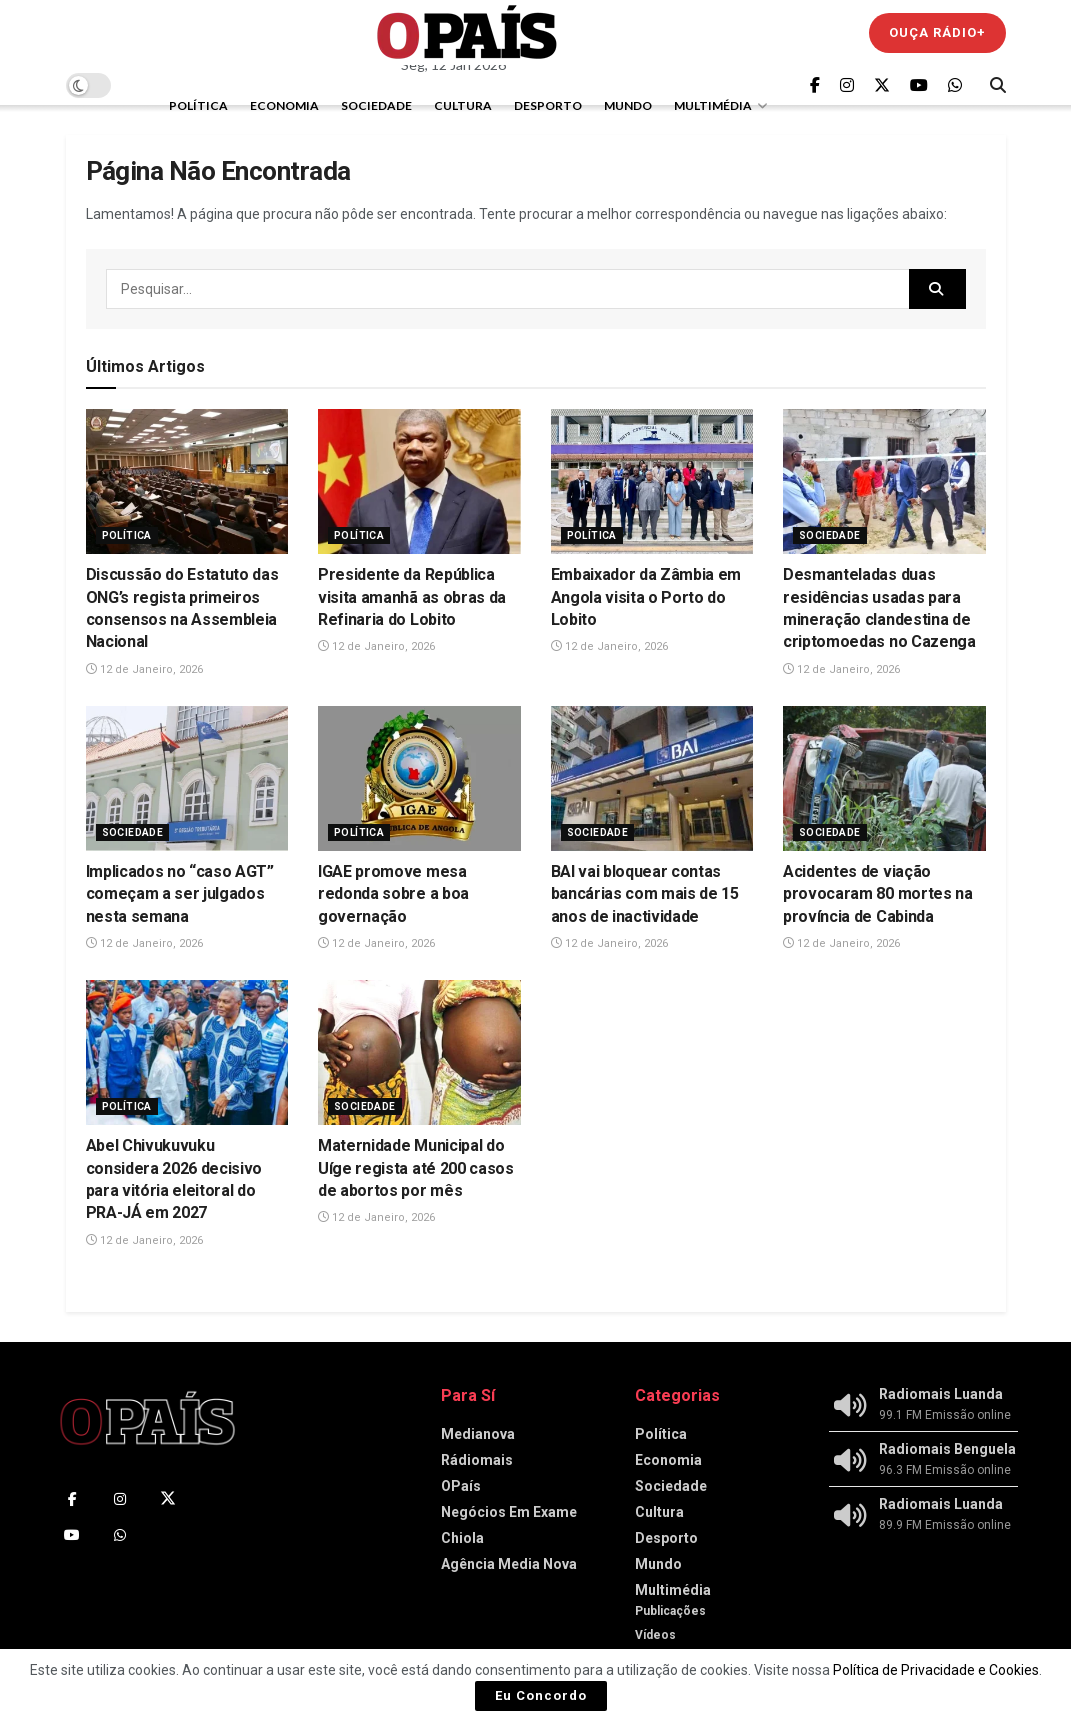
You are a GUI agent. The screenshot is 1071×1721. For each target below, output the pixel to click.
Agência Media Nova (509, 1564)
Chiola (462, 1538)
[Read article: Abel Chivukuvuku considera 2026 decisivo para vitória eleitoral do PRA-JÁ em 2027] (187, 1052)
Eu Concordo (541, 1695)
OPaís (461, 1486)
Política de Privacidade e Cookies (936, 1670)
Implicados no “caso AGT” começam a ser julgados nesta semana (180, 894)
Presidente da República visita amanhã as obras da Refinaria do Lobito (412, 597)
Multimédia (713, 105)
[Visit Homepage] (467, 32)
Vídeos (655, 1635)
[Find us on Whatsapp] (955, 85)
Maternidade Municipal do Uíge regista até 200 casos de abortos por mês (416, 1168)
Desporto (548, 105)
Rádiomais (477, 1460)
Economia (284, 105)
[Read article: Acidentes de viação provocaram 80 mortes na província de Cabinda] (884, 778)
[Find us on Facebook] (815, 85)
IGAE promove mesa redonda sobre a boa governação (393, 894)
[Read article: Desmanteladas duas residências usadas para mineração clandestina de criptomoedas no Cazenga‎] (884, 481)
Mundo (628, 105)
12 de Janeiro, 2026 (144, 669)
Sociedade (376, 105)
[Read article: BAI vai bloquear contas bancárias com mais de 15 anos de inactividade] (652, 778)
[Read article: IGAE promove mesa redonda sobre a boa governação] (419, 778)
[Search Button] (998, 85)
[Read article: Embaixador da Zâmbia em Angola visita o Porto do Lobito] (652, 481)
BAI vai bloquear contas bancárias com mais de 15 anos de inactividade (645, 894)
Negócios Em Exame (509, 1512)
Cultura (463, 105)
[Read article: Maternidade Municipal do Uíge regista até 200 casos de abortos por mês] (419, 1052)
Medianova (478, 1434)
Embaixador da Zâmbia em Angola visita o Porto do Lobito (646, 597)
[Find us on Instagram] (847, 85)
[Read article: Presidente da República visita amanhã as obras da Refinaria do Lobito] (419, 481)
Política (198, 105)
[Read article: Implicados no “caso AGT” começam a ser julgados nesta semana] (187, 778)
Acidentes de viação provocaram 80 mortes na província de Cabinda (878, 894)
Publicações (670, 1611)
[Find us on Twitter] (882, 85)
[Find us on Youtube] (919, 85)
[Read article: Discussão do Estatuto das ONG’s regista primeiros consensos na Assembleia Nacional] (187, 481)
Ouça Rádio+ (937, 32)
